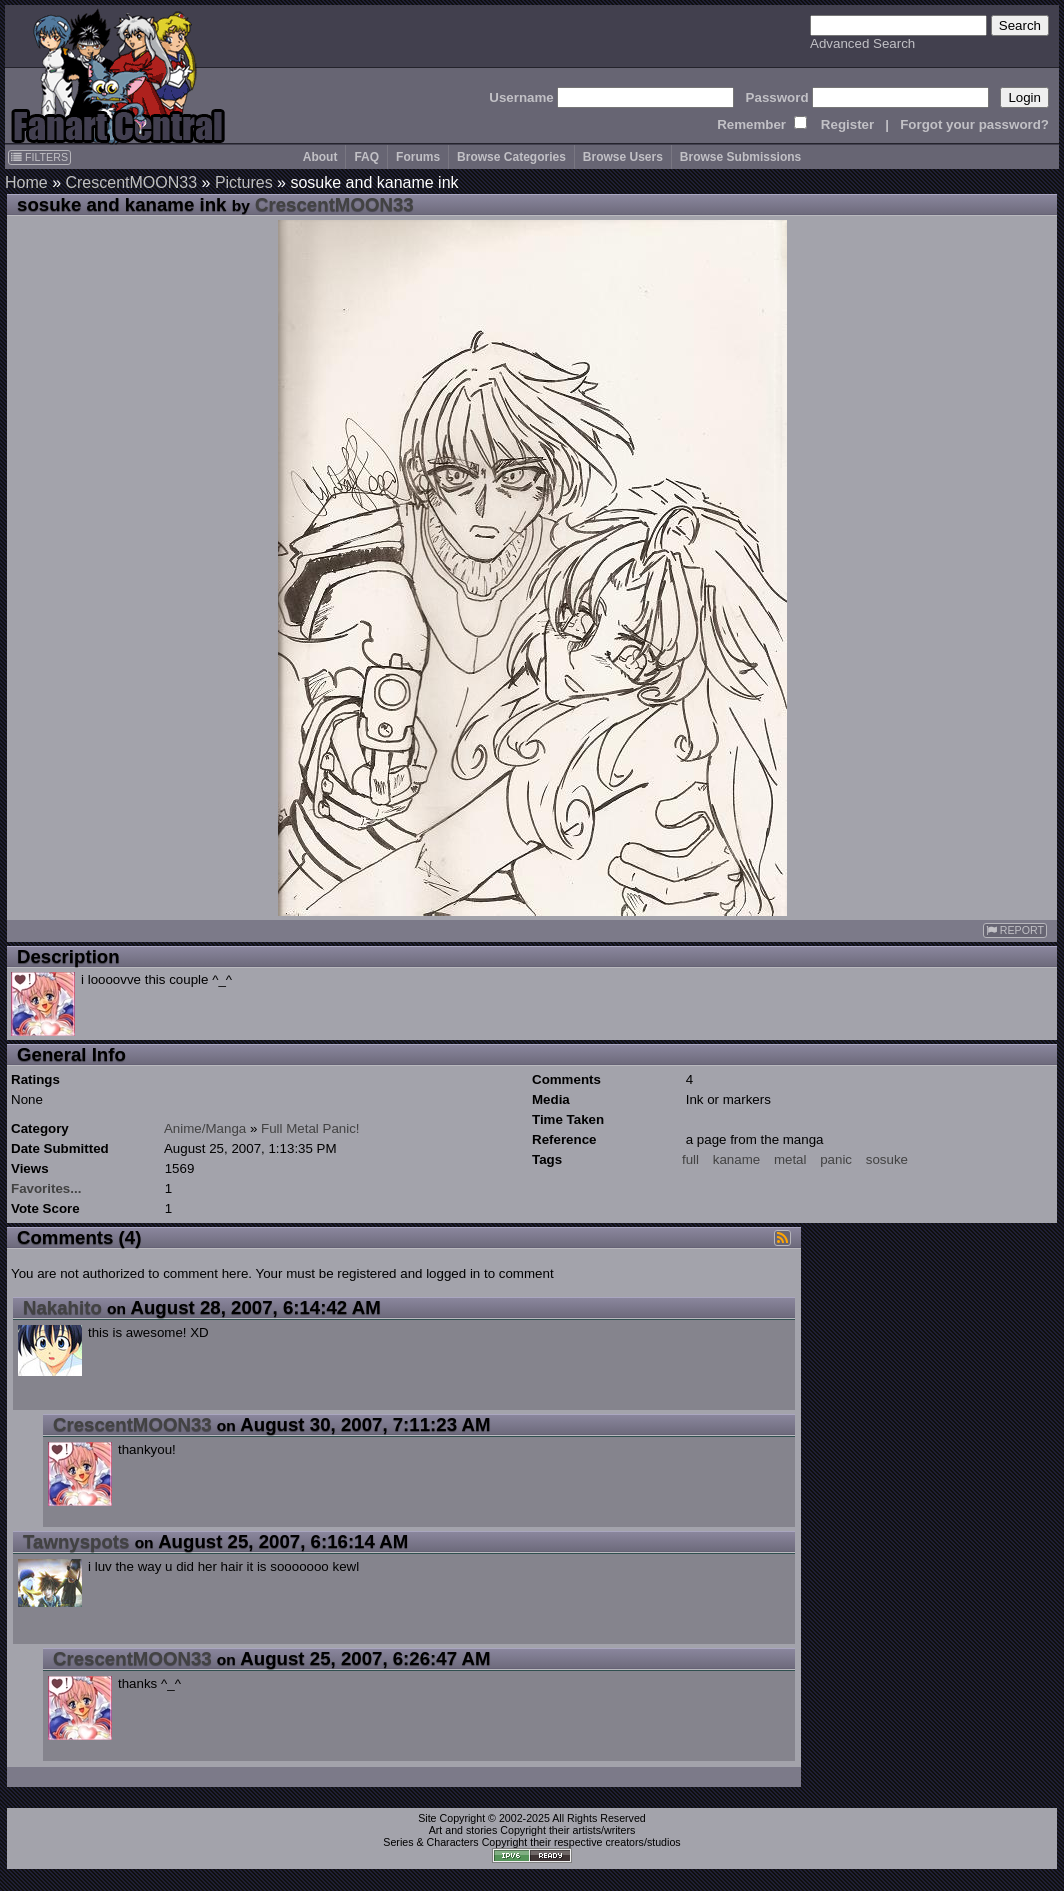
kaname (736, 1159)
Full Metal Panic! (310, 1128)
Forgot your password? (974, 124)
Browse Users (623, 157)
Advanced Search (862, 43)
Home (26, 182)
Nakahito (62, 1307)
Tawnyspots (76, 1541)
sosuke (887, 1159)
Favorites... (46, 1188)
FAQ (366, 157)
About (320, 157)
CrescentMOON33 (131, 182)
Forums (418, 157)
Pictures (244, 182)
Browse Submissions (740, 157)
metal (790, 1159)
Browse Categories (511, 157)
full (690, 1159)
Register (847, 124)
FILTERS (39, 157)
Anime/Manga (205, 1128)
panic (836, 1159)
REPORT (1015, 930)
